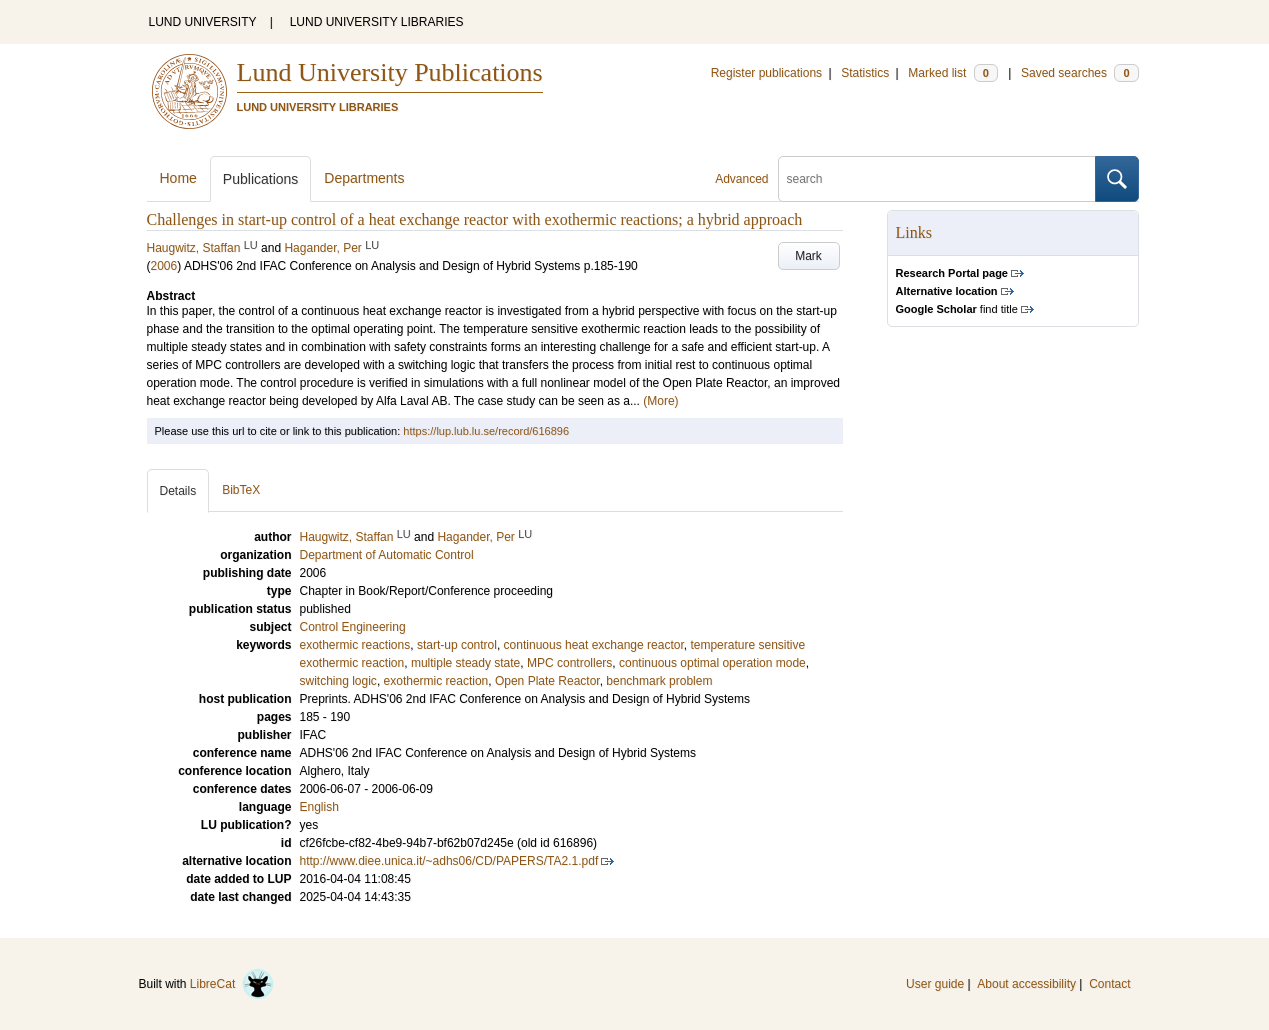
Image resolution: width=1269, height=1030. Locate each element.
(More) (660, 401)
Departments (364, 178)
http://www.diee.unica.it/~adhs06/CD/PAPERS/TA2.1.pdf (449, 861)
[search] (937, 179)
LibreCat (232, 984)
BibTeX (241, 490)
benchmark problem (659, 681)
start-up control (457, 645)
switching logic (338, 681)
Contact (1109, 984)
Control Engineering (353, 627)
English (319, 807)
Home (178, 178)
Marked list (952, 73)
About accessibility (1026, 984)
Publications (261, 179)
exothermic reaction (436, 681)
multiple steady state (465, 663)
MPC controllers (569, 663)
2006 (164, 266)
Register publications (766, 73)
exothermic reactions (355, 645)
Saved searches (1080, 73)
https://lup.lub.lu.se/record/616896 (486, 431)
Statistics (865, 73)
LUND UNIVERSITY (203, 22)
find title (957, 309)
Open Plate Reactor (547, 681)
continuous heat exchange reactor (594, 645)
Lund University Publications (390, 72)
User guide (935, 984)
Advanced (741, 179)
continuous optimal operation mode (712, 663)
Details (178, 491)
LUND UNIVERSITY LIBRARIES (377, 22)
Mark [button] (808, 256)
